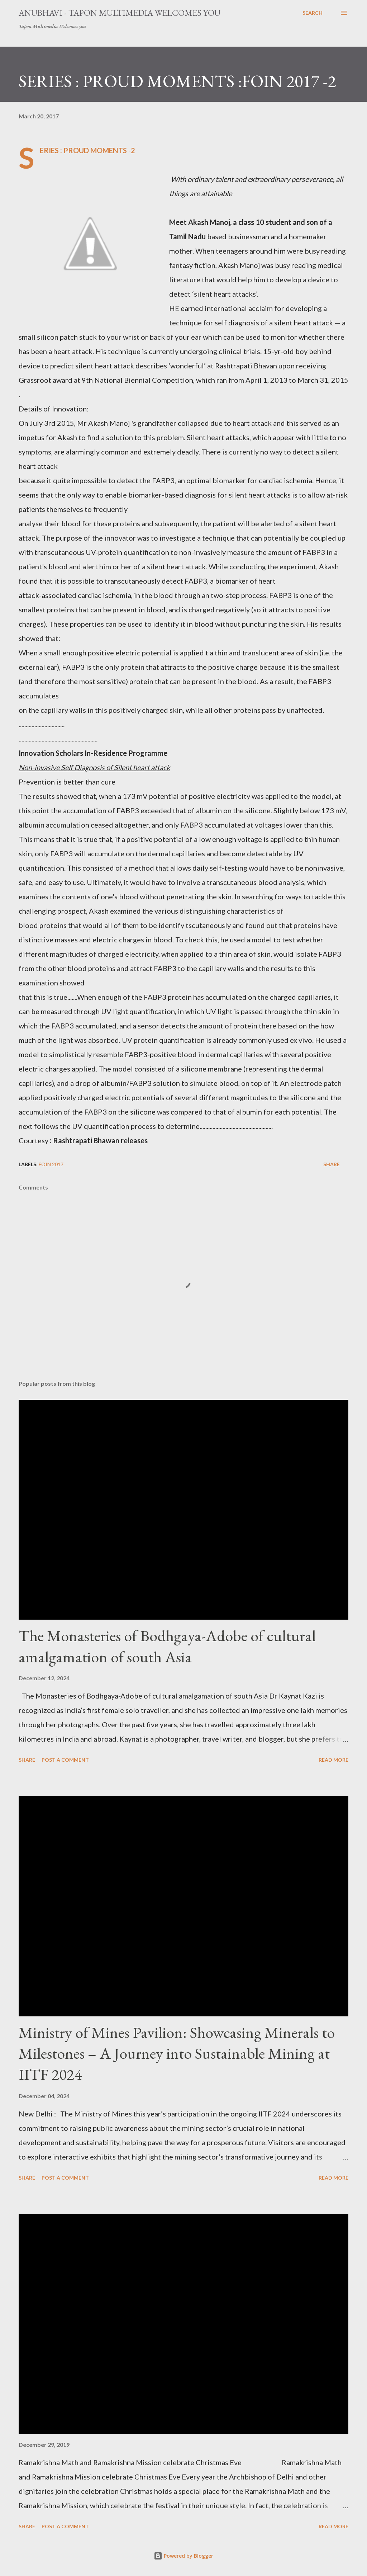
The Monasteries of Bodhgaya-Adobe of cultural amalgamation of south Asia (167, 1646)
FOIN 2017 (51, 1164)
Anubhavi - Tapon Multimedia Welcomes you (119, 12)
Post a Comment (65, 1760)
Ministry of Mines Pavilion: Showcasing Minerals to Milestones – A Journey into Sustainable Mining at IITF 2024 (177, 2053)
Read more (333, 1760)
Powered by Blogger (183, 2555)
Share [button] (331, 1164)
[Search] (312, 13)
